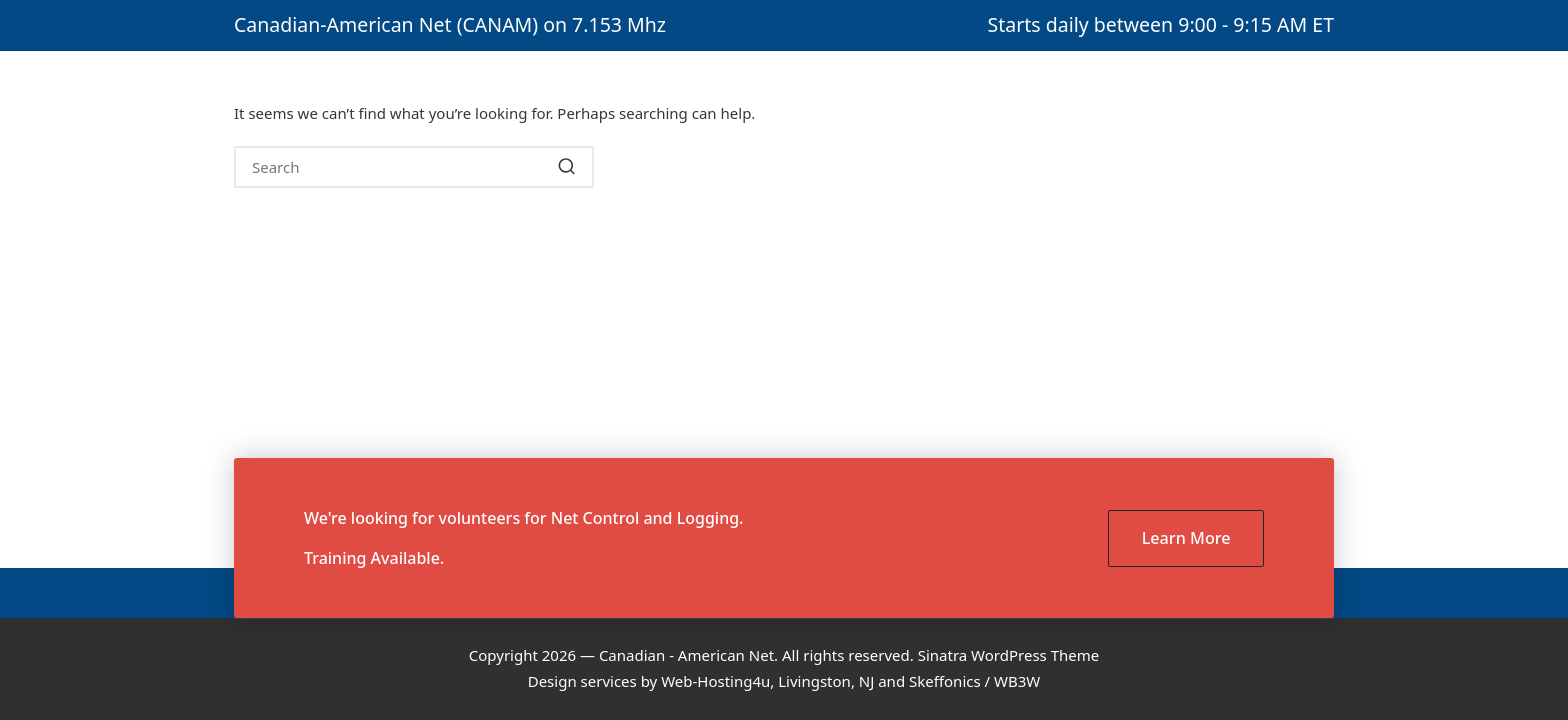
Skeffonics (945, 681)
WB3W (1017, 681)
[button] (566, 167)
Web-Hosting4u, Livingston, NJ (767, 681)
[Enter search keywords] (414, 167)
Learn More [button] (1186, 538)
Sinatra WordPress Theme (1009, 655)
